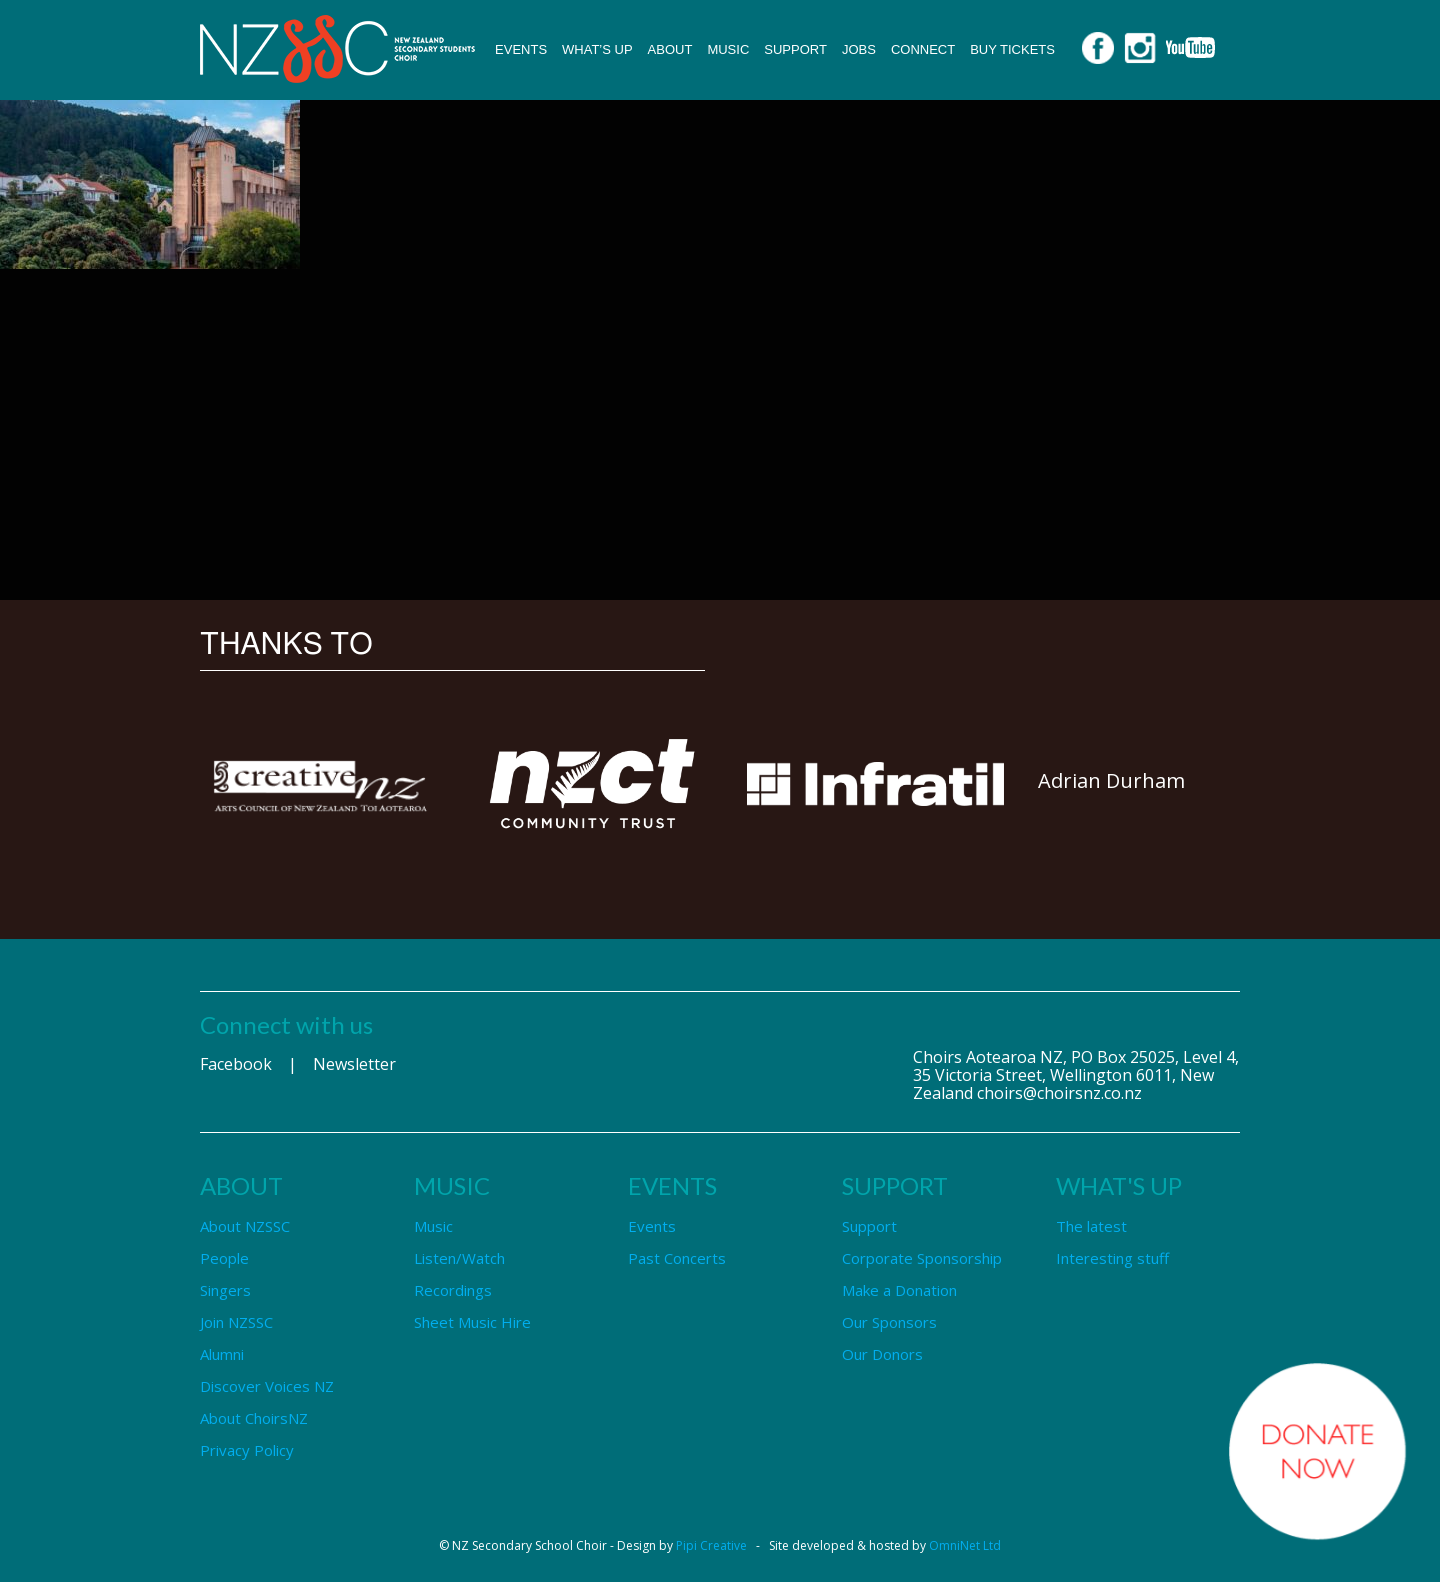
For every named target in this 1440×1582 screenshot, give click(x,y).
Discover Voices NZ (267, 1386)
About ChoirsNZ (254, 1418)
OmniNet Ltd (965, 1545)
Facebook (236, 1064)
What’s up (597, 49)
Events (521, 49)
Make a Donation (899, 1290)
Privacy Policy (247, 1450)
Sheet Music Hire (472, 1322)
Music (728, 49)
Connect (923, 49)
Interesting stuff (1112, 1258)
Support (795, 49)
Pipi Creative (711, 1545)
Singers (225, 1290)
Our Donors (882, 1354)
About (670, 49)
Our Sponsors (889, 1322)
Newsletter (354, 1064)
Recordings (453, 1290)
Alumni (222, 1354)
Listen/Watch (459, 1258)
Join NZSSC (236, 1322)
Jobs (859, 49)
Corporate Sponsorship (922, 1258)
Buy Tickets (1012, 49)
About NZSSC (245, 1226)
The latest (1091, 1226)
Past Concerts (677, 1258)
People (224, 1258)
